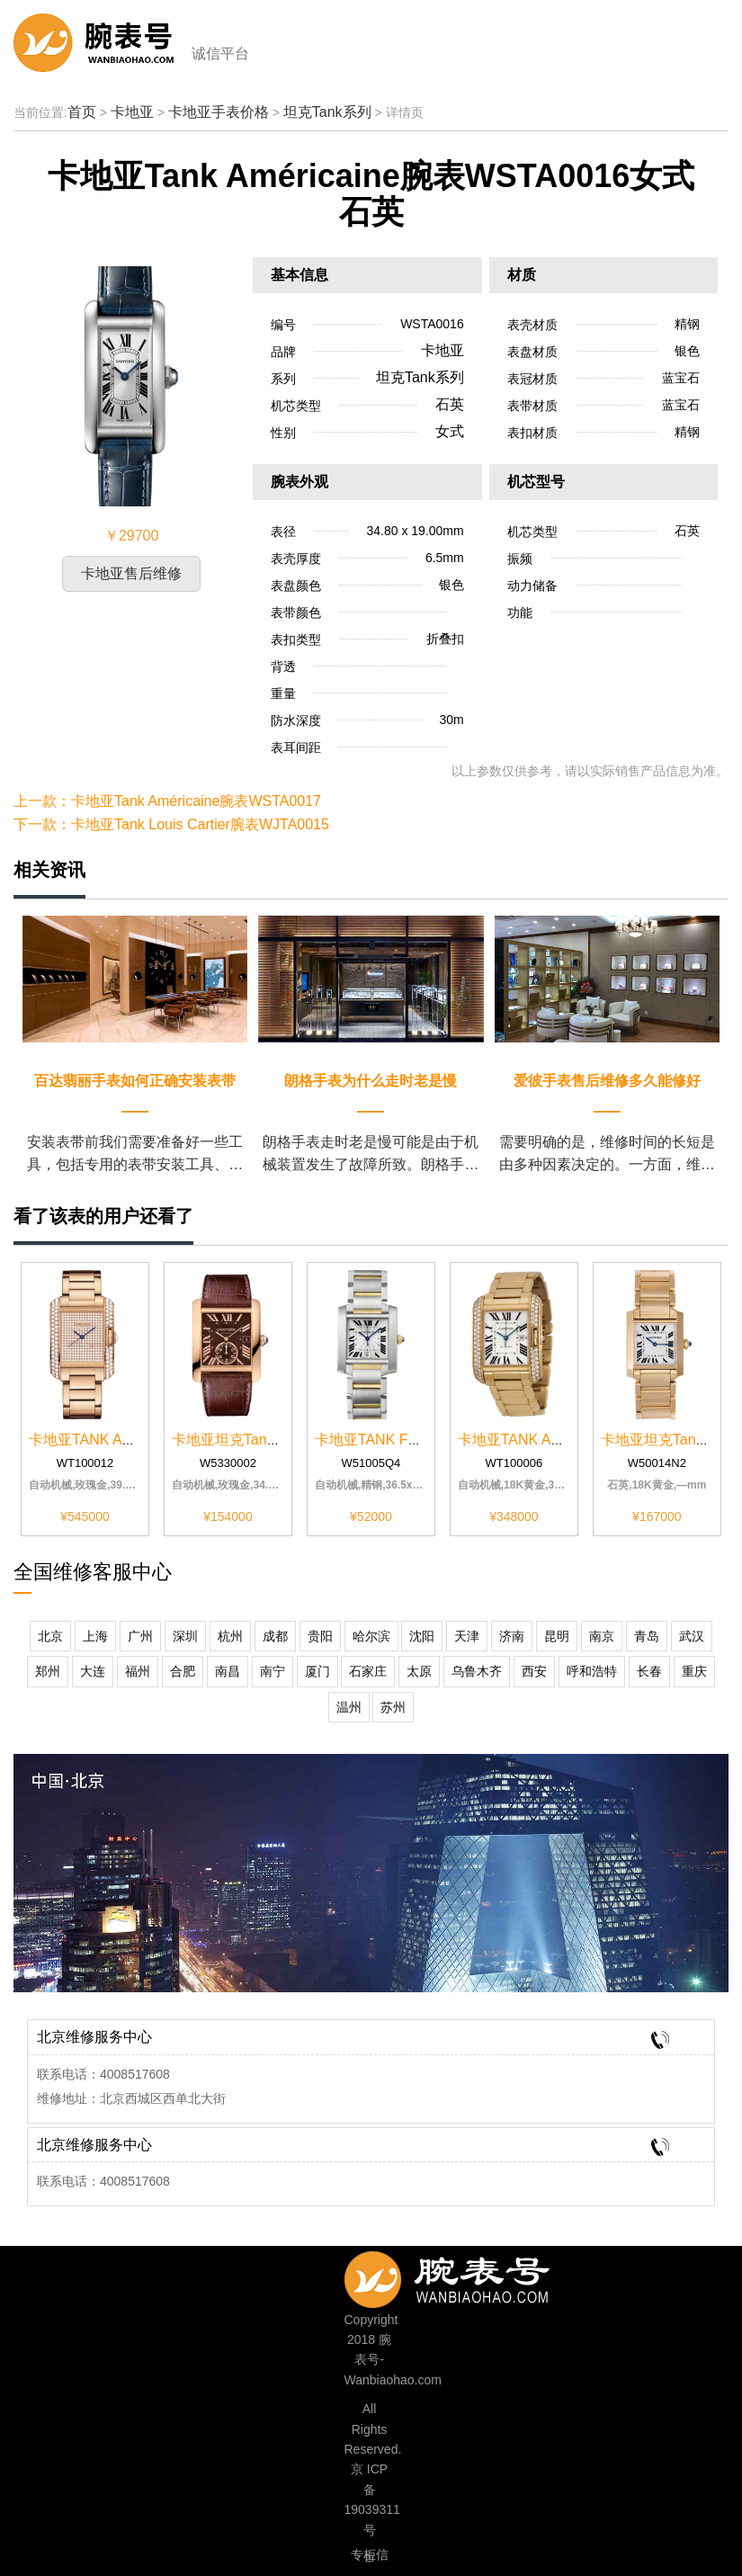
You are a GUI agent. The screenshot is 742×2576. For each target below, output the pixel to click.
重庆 (694, 1671)
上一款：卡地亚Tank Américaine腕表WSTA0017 (167, 801)
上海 (95, 1636)
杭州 (230, 1636)
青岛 (646, 1636)
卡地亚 (132, 112)
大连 (92, 1671)
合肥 (182, 1671)
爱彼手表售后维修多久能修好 (607, 1080)
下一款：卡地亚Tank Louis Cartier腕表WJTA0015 (171, 824)
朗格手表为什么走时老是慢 (370, 1080)
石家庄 (368, 1671)
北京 (50, 1636)
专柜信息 (370, 2557)
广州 (140, 1636)
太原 (419, 1671)
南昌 (227, 1671)
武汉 (691, 1636)
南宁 (272, 1671)
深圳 (185, 1636)
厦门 (317, 1671)
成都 (275, 1636)
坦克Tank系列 (327, 112)
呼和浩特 (592, 1671)
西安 (534, 1671)
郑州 (47, 1671)
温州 (349, 1707)
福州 (137, 1671)
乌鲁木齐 (476, 1671)
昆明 (556, 1636)
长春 (649, 1671)
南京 (601, 1636)
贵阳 (320, 1636)
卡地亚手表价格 (218, 112)
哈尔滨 (371, 1636)
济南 (511, 1636)
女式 (449, 431)
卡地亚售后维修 (131, 573)
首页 (81, 112)
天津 (466, 1636)
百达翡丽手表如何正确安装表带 (135, 1080)
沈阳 (421, 1636)
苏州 (393, 1707)
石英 (449, 404)
